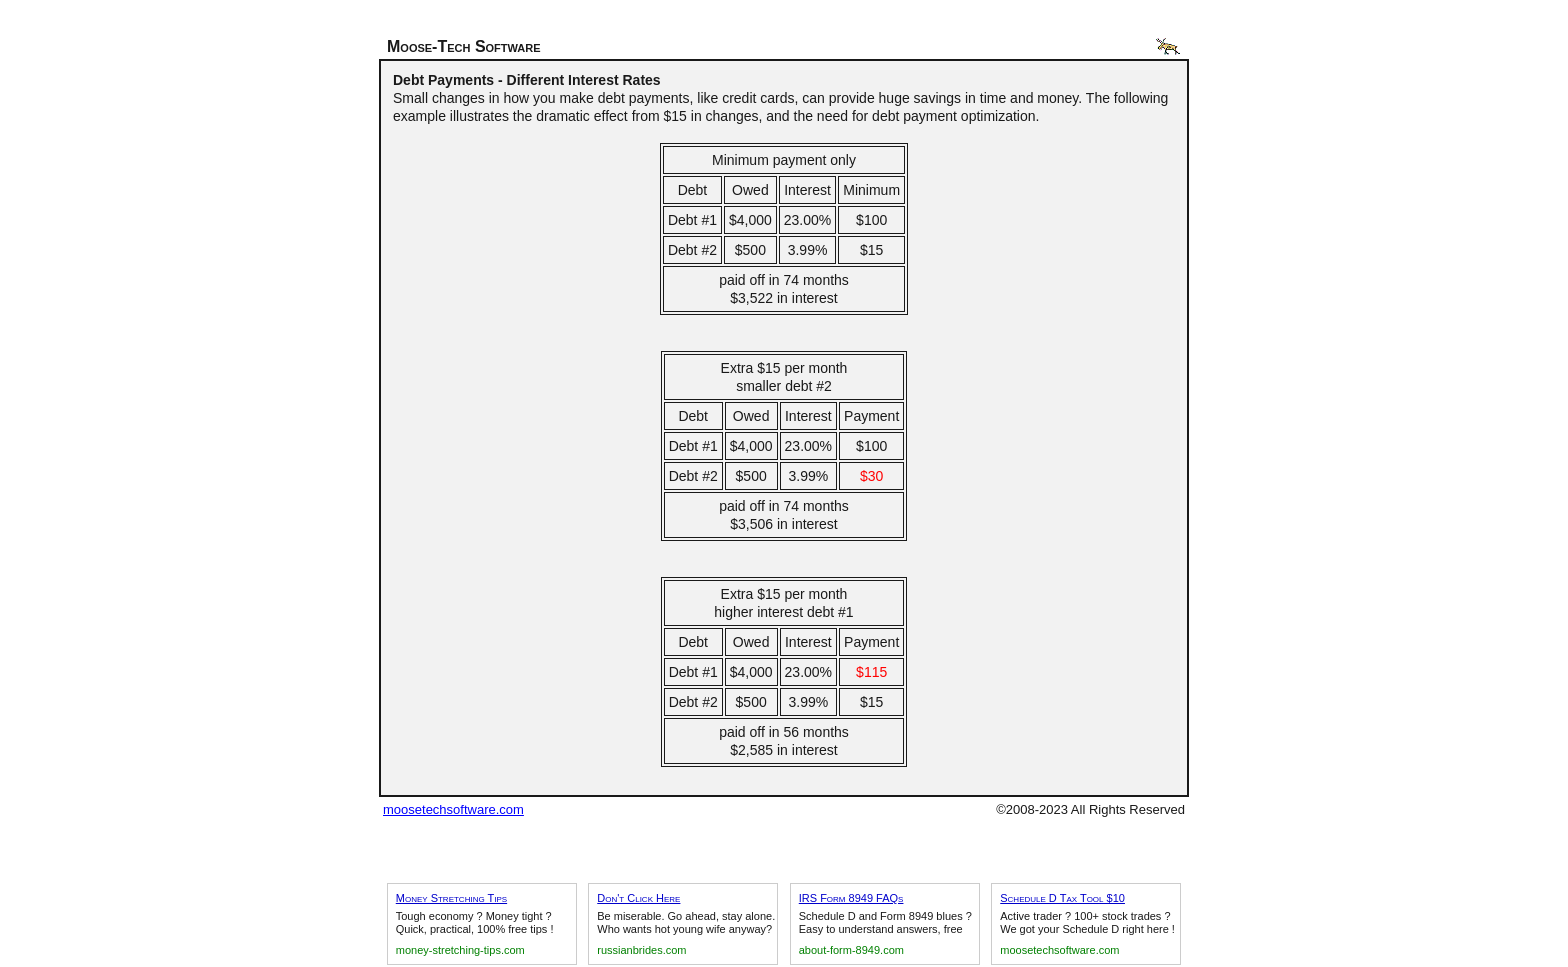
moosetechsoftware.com (453, 809)
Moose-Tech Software (464, 46)
